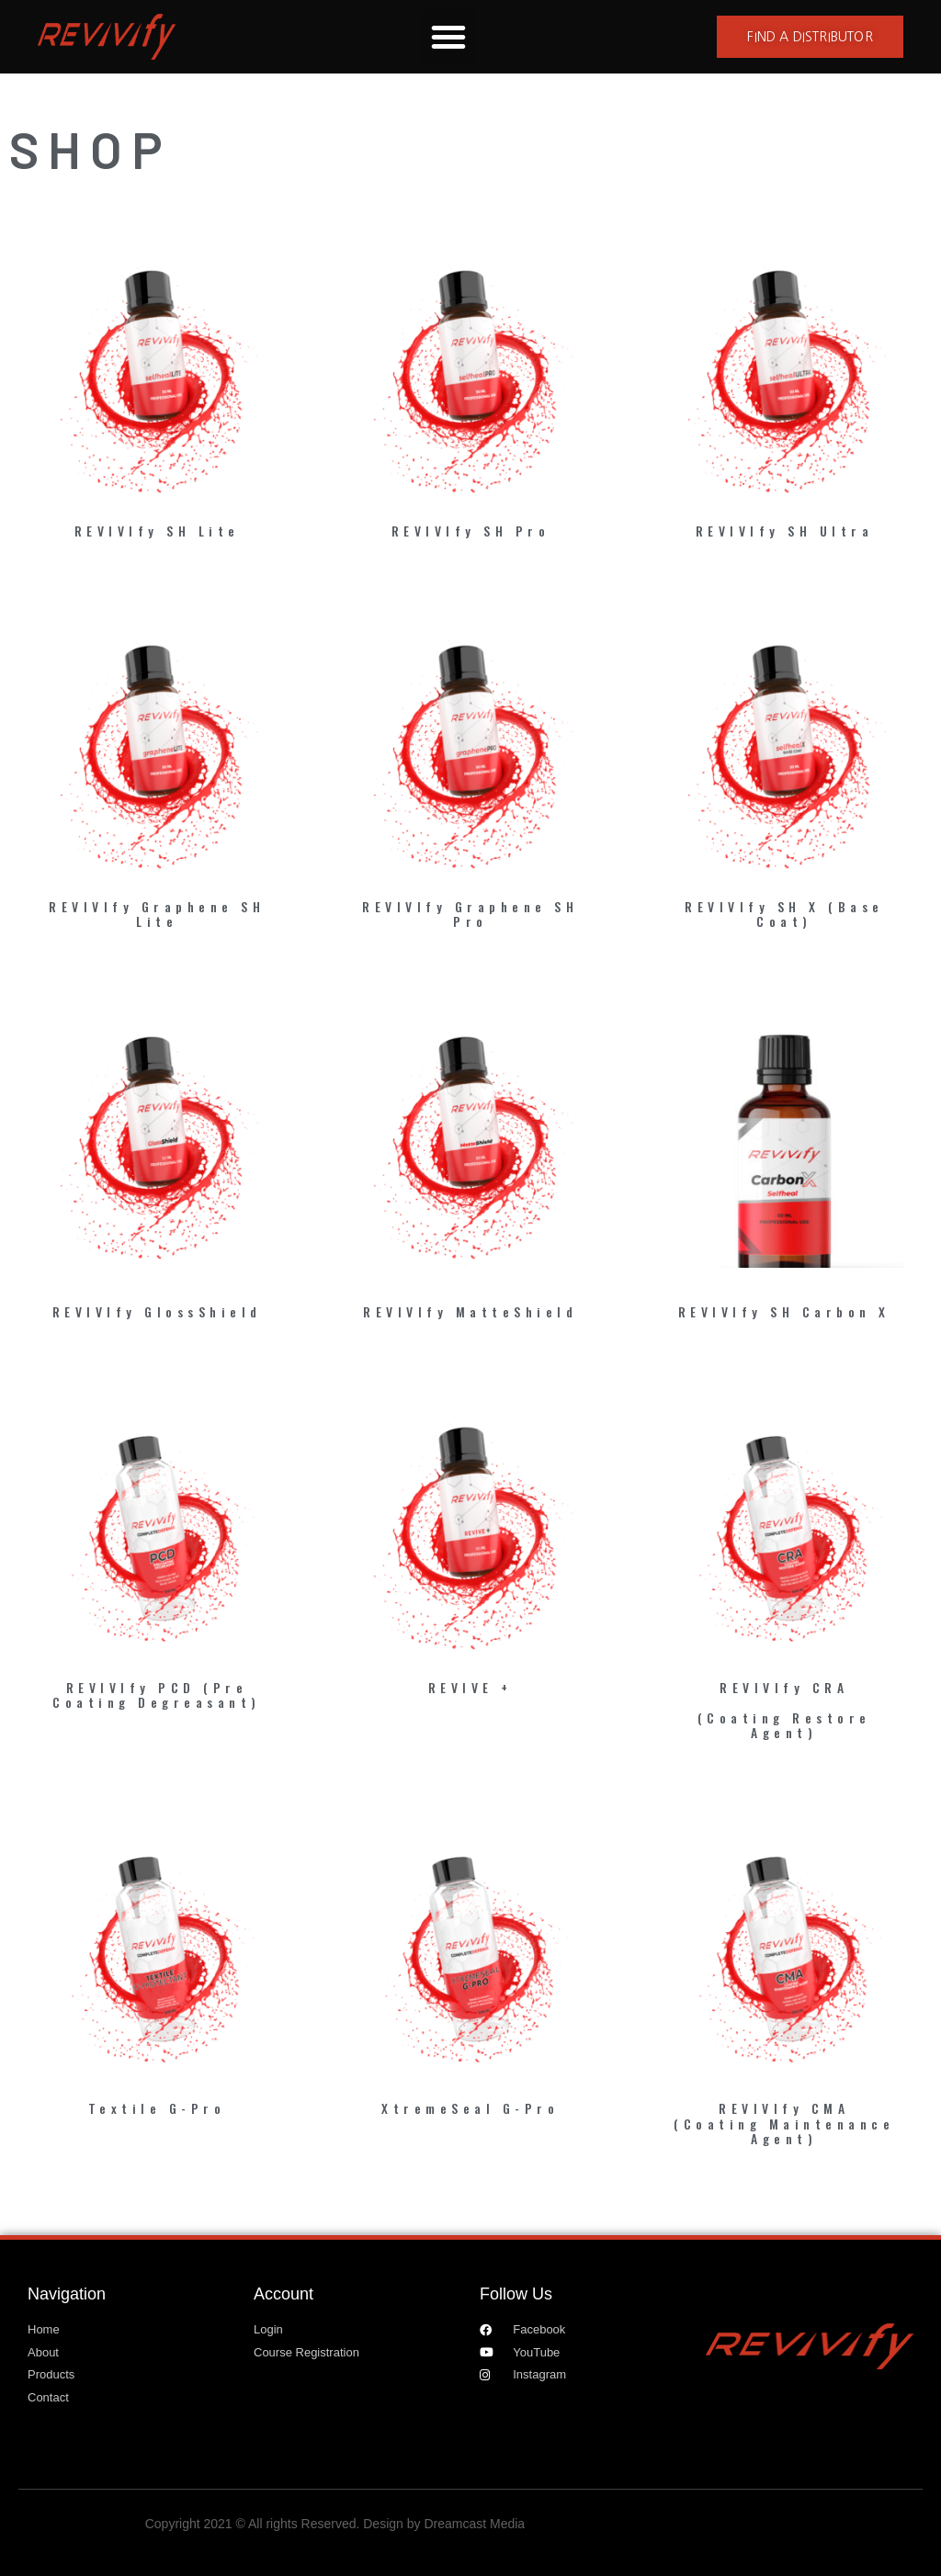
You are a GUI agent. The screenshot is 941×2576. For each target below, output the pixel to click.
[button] (448, 36)
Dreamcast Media (474, 2523)
